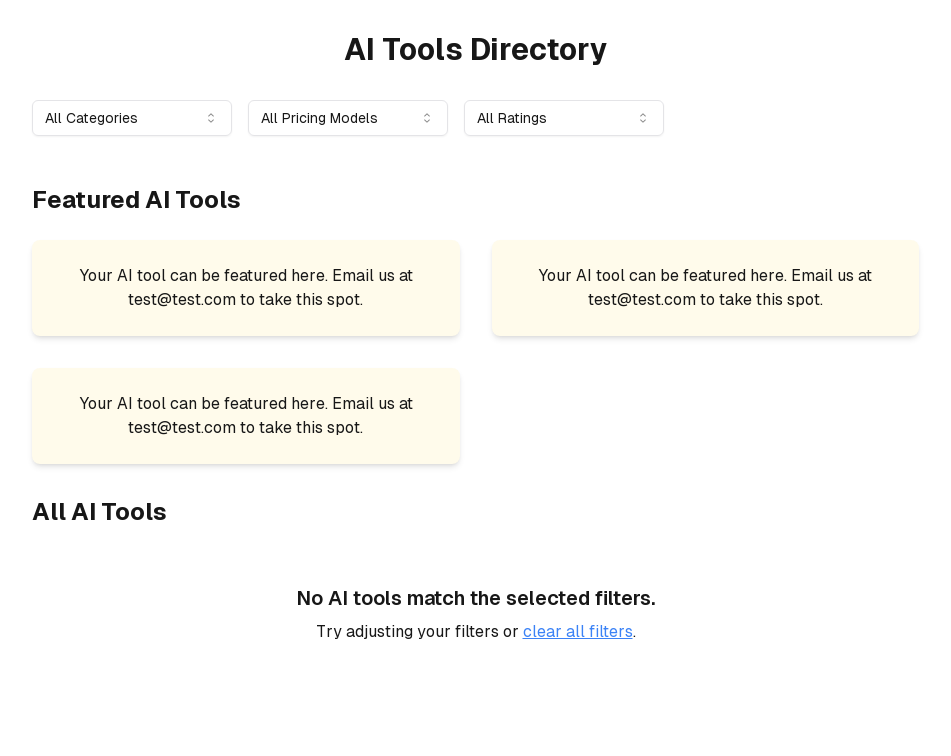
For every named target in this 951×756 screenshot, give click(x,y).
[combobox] (132, 118)
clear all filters (578, 631)
